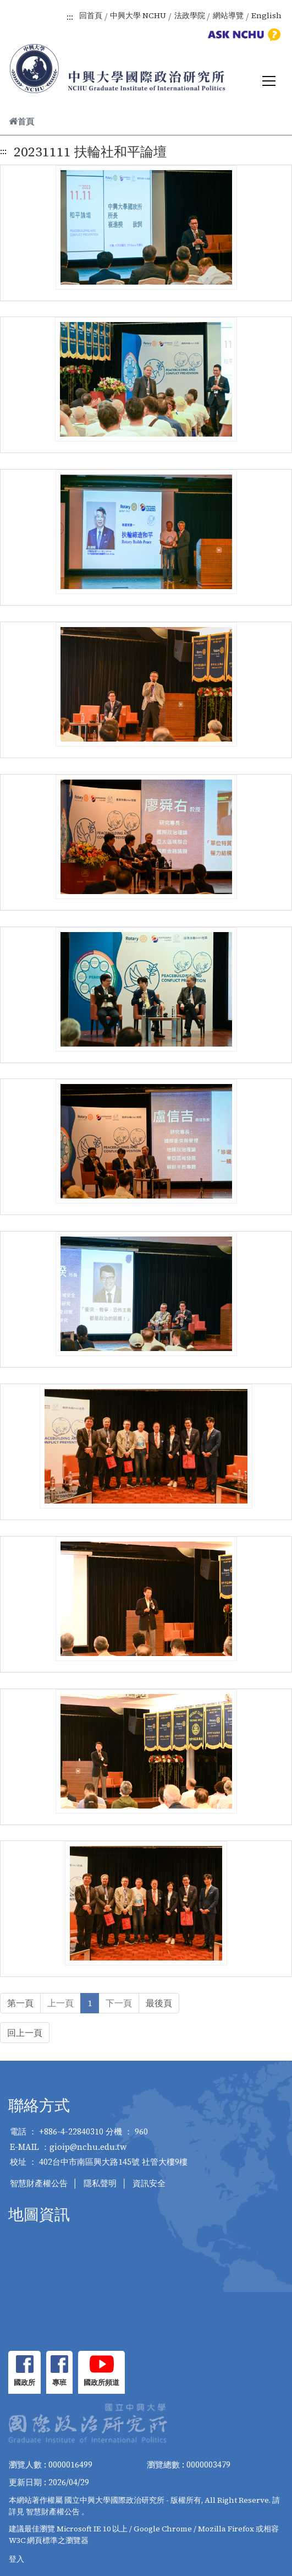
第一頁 (20, 2003)
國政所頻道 (101, 2382)
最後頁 (159, 2003)
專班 (59, 2382)
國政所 (24, 2382)
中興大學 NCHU (138, 15)
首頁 (21, 121)
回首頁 (90, 15)
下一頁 (119, 2003)
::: (70, 16)
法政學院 (189, 15)
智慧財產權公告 (39, 2183)
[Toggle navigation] (269, 80)
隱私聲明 (100, 2183)
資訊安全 (149, 2183)
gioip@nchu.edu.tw (88, 2147)
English (266, 15)
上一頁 (60, 2003)
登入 (16, 2558)
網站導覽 (228, 15)
